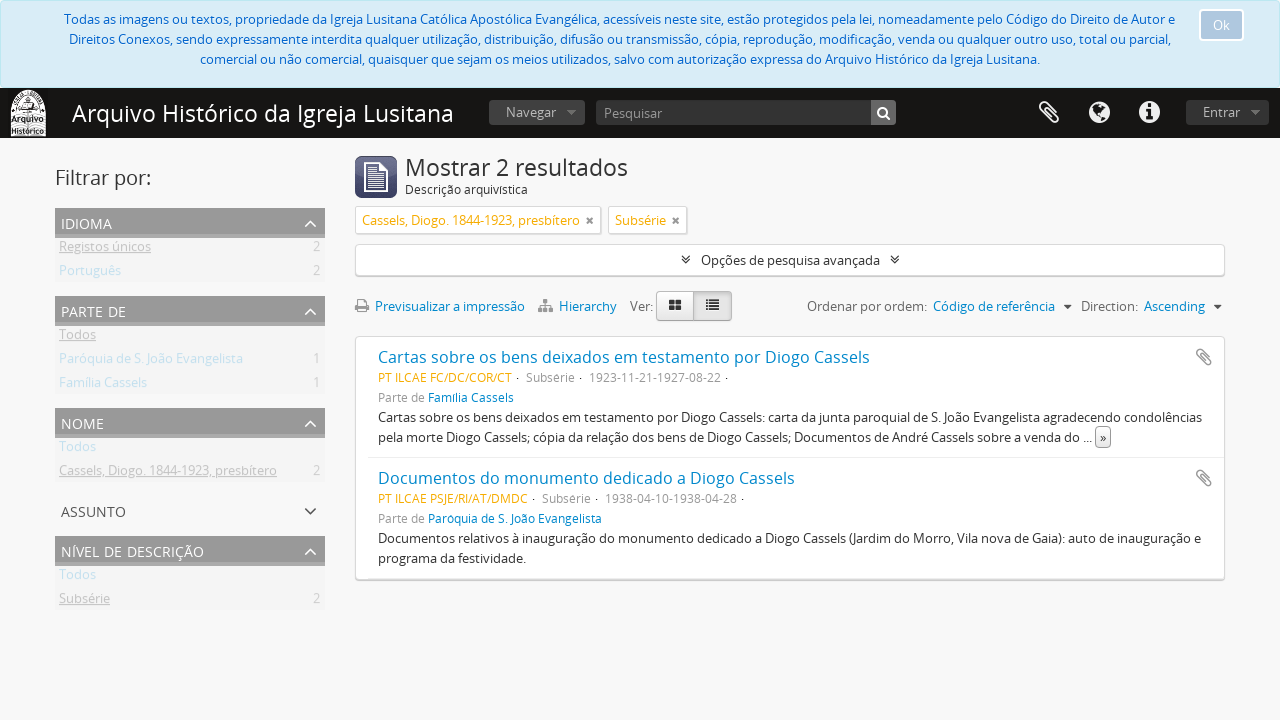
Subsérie (84, 602)
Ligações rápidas (1149, 113)
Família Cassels (103, 386)
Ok (1221, 25)
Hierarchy (579, 306)
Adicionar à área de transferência (1204, 357)
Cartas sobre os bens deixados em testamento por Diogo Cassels (624, 357)
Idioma (1099, 113)
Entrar (1221, 112)
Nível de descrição (132, 549)
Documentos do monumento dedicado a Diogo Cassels (586, 478)
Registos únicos (105, 250)
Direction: (1109, 306)
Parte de (93, 309)
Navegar (531, 112)
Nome (82, 421)
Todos (77, 338)
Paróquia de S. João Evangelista (151, 362)
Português (90, 274)
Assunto (93, 509)
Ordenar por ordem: (867, 306)
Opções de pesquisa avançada (790, 260)
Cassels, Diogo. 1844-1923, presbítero (168, 474)
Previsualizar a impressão (440, 306)
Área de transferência (1049, 113)
